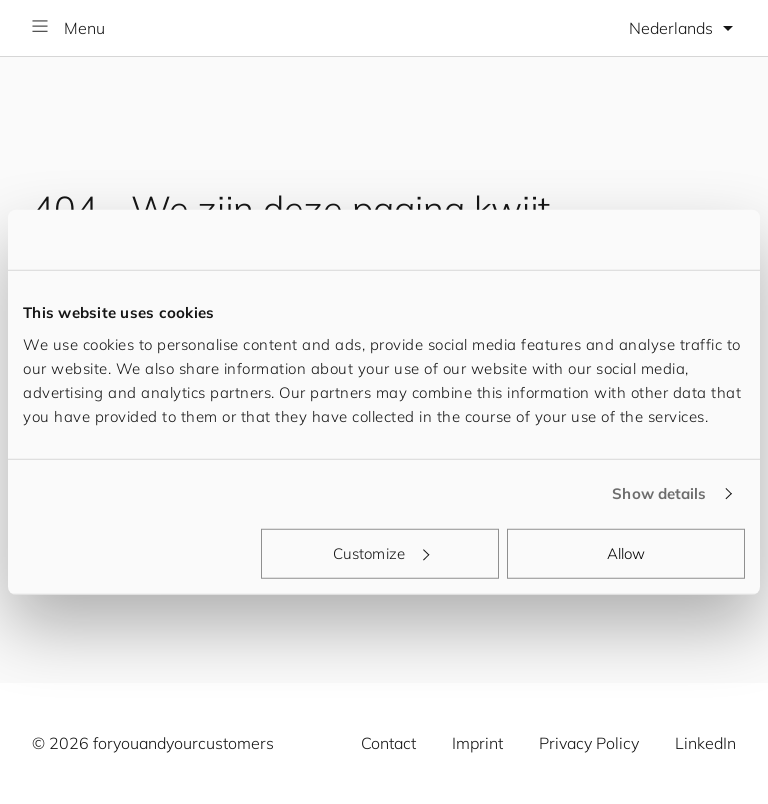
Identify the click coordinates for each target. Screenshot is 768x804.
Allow (626, 552)
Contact (388, 743)
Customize (381, 552)
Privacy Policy (589, 743)
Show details (659, 493)
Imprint (477, 743)
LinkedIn (705, 743)
